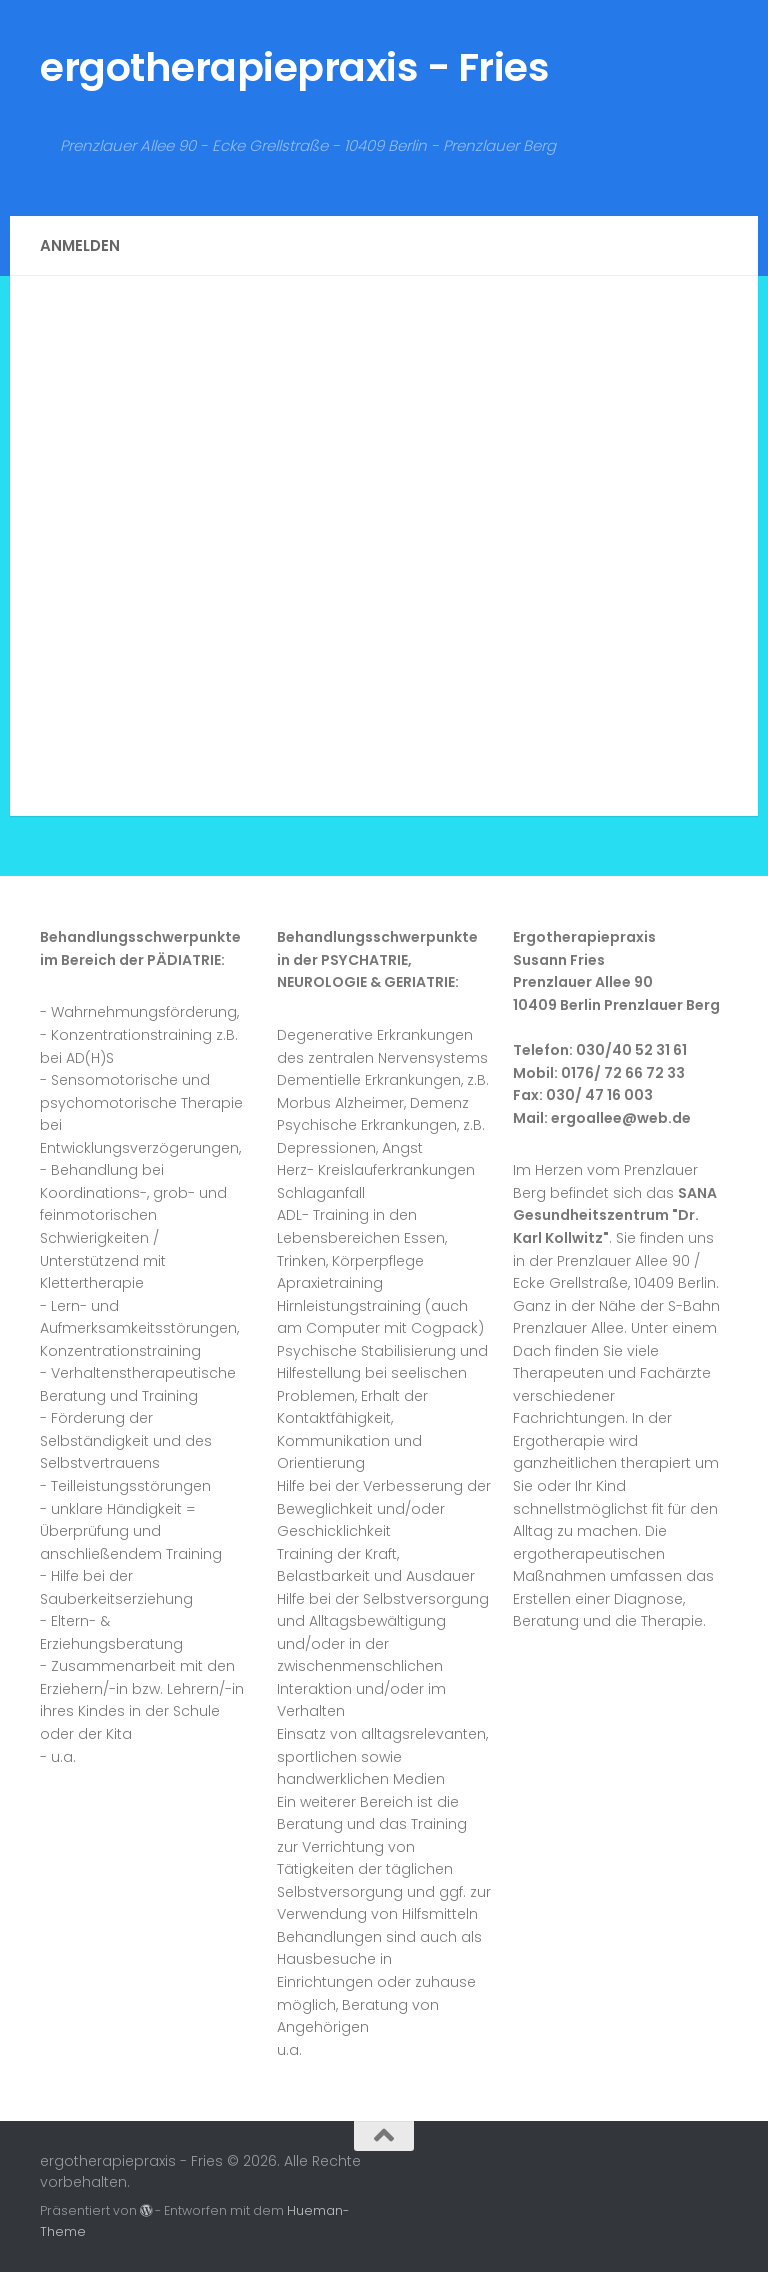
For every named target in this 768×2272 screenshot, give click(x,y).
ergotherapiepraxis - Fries (294, 67)
